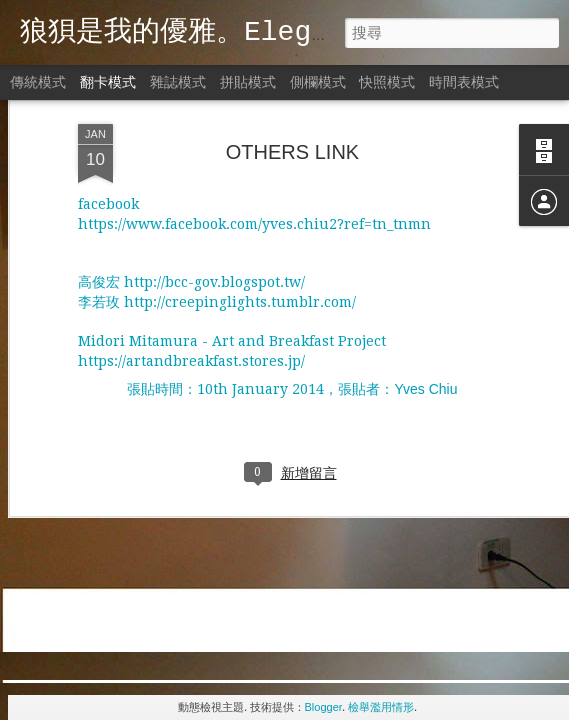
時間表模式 (464, 82)
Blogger (324, 707)
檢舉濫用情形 (381, 707)
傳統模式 (38, 82)
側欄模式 (318, 82)
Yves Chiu (425, 302)
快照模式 (387, 82)
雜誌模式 (178, 82)
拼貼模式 (248, 82)
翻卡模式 (108, 82)
